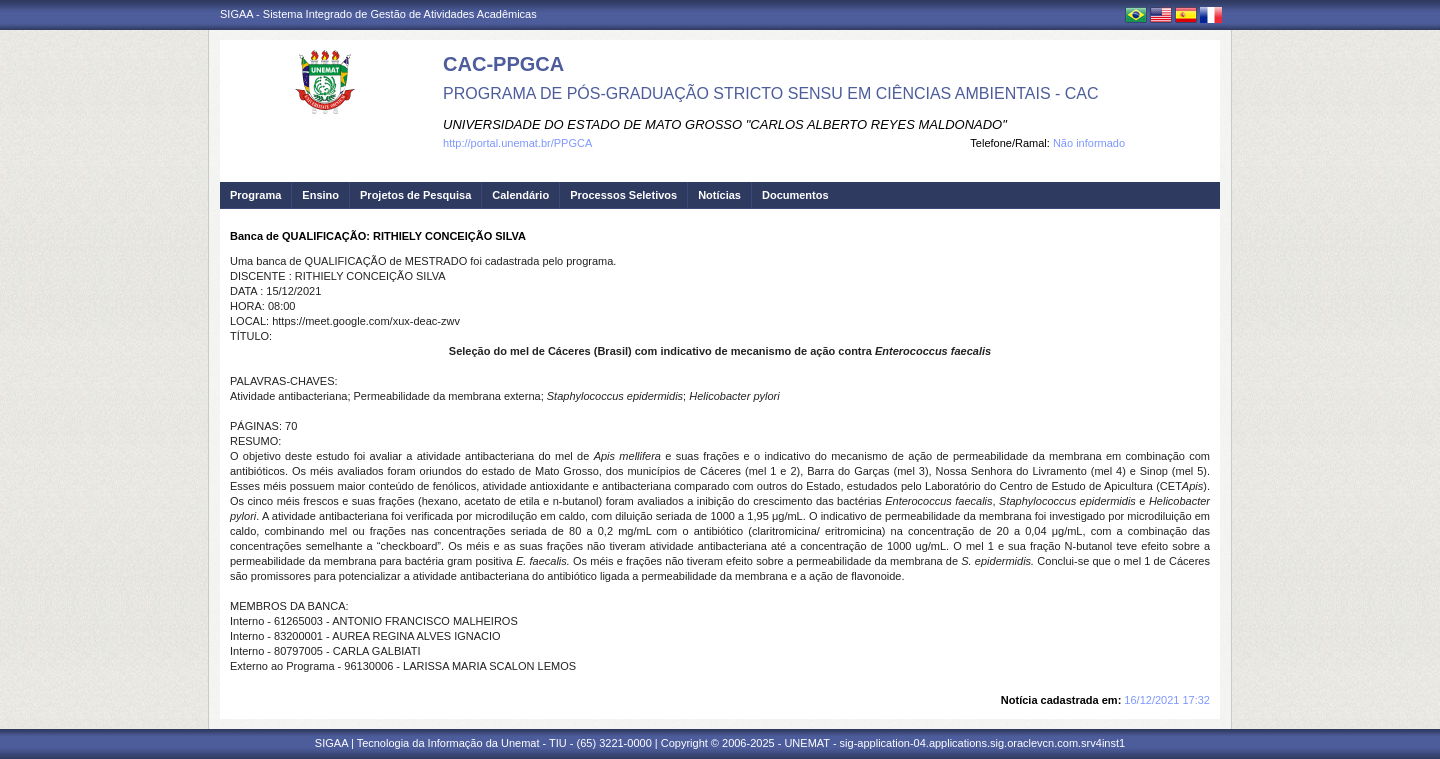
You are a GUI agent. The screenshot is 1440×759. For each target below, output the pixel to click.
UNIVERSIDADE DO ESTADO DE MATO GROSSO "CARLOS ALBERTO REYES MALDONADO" (725, 124)
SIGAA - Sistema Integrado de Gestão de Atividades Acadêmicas (378, 14)
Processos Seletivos (623, 195)
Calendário (520, 195)
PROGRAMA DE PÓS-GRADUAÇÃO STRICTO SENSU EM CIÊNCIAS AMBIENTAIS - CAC (771, 93)
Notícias (719, 195)
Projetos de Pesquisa (415, 195)
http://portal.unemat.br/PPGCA (517, 143)
